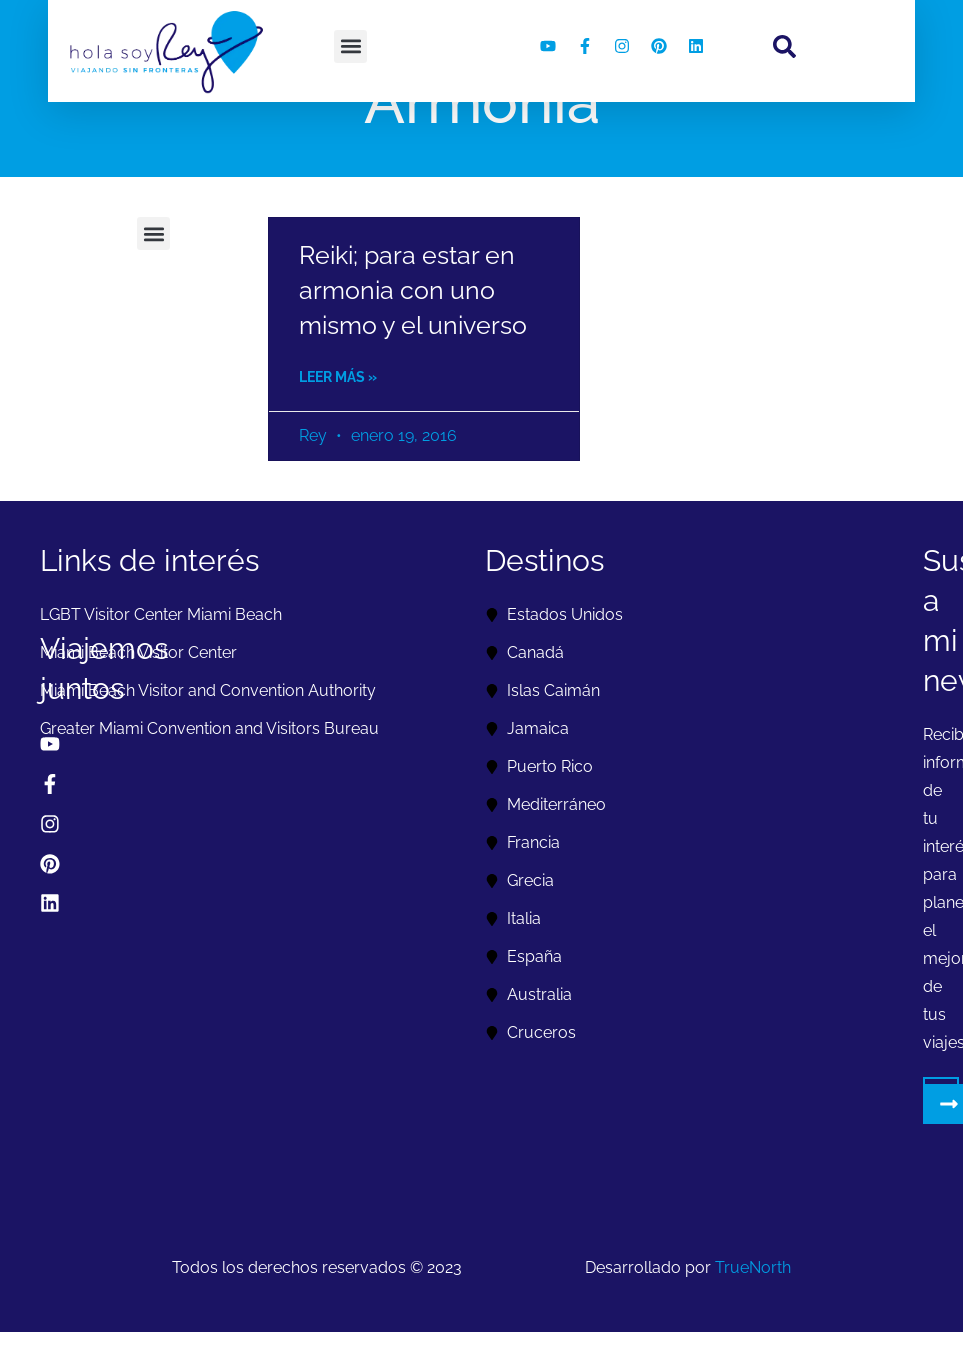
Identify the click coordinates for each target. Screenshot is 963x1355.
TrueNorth (753, 1267)
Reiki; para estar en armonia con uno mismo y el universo (413, 290)
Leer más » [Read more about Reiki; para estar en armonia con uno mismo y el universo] (338, 377)
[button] (350, 46)
